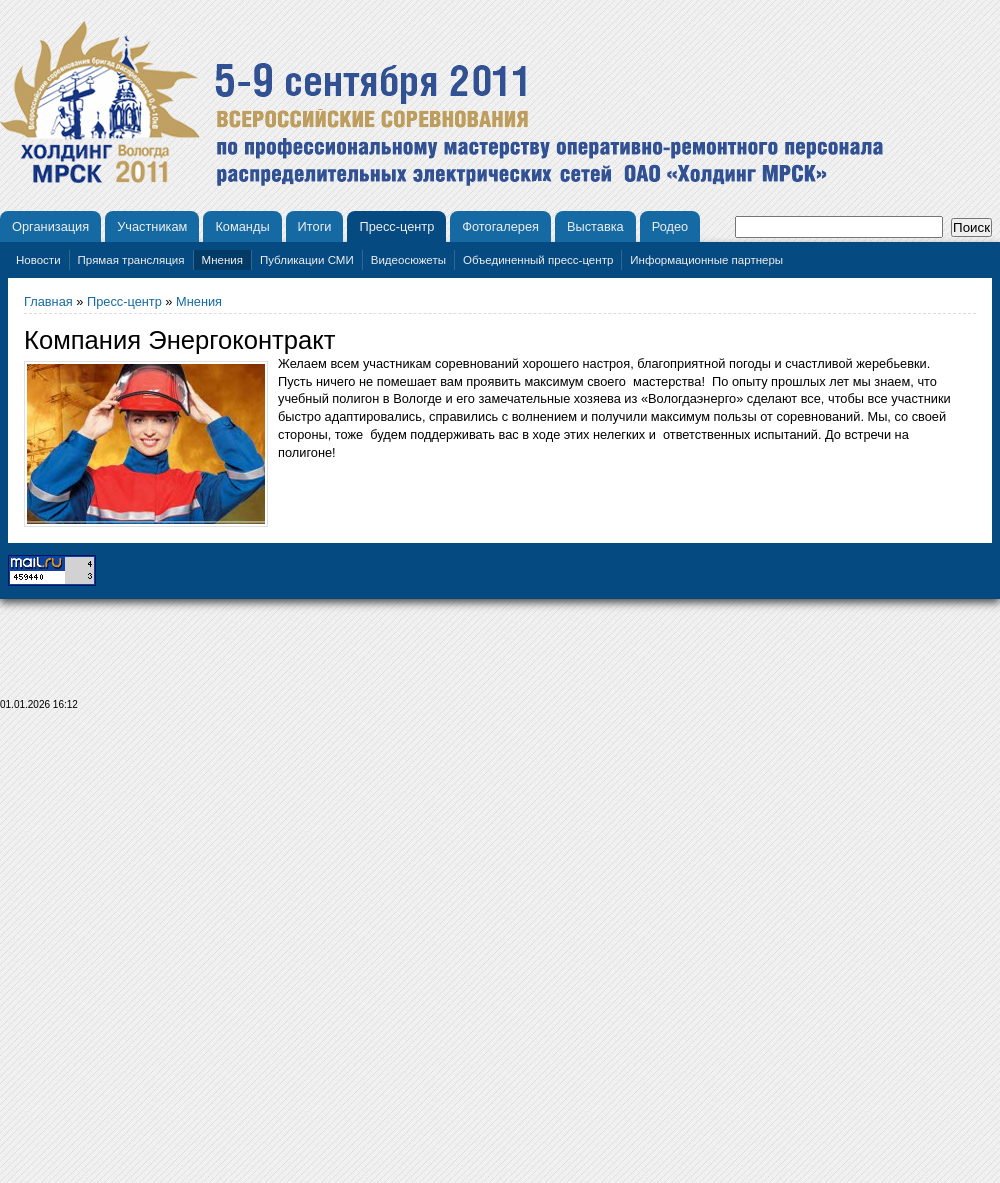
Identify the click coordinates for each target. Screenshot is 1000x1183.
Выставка (595, 226)
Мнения (222, 260)
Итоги (315, 226)
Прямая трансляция (131, 260)
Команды (242, 226)
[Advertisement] (500, 952)
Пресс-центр (396, 226)
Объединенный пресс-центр (538, 260)
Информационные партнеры (706, 260)
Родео (670, 226)
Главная (48, 301)
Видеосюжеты (408, 260)
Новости (38, 260)
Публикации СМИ (307, 260)
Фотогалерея (500, 226)
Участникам (152, 226)
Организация (50, 226)
